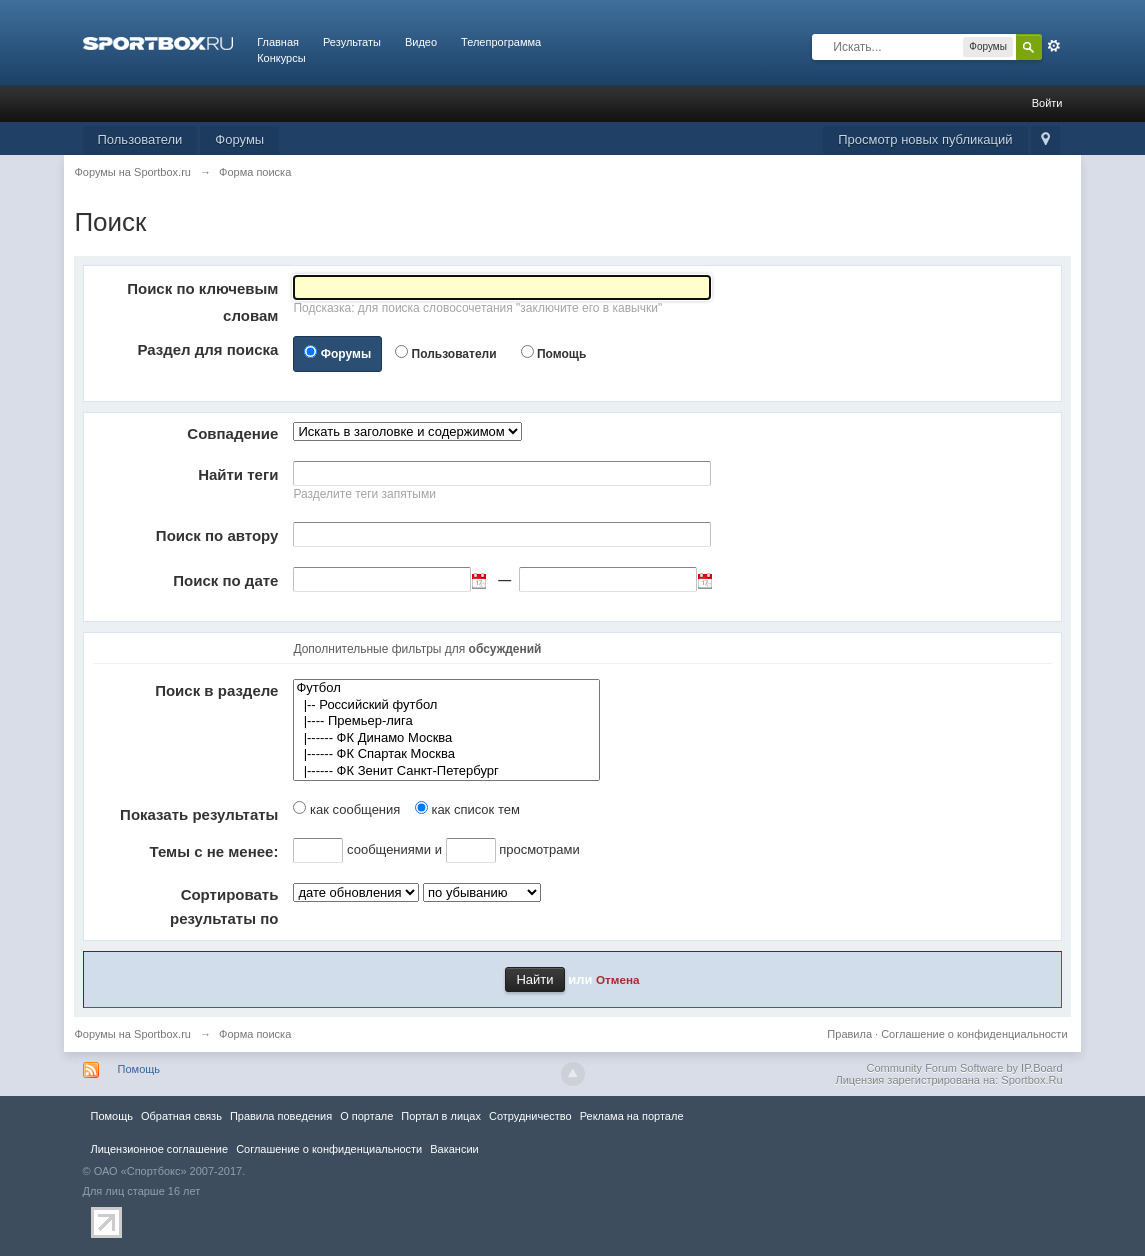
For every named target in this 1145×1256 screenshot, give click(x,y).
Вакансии (454, 1149)
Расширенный (1054, 46)
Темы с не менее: (214, 851)
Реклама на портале (632, 1116)
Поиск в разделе (216, 690)
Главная (278, 42)
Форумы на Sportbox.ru (132, 1034)
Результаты (352, 42)
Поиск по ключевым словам (202, 302)
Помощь (561, 354)
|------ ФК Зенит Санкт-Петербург (446, 771)
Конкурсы (281, 58)
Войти (1047, 103)
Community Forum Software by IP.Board (964, 1068)
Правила (849, 1034)
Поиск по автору (217, 535)
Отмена (618, 979)
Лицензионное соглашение (160, 1149)
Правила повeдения (281, 1116)
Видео (421, 42)
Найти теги (238, 474)
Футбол (446, 688)
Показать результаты (199, 814)
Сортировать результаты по (224, 906)
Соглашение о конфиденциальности (974, 1034)
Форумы (239, 139)
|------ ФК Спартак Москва (446, 754)
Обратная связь (181, 1116)
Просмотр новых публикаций (925, 139)
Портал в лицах (441, 1116)
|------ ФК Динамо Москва (446, 738)
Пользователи (140, 139)
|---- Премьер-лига (446, 721)
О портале (366, 1116)
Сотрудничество (530, 1116)
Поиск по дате (225, 580)
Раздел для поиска (207, 349)
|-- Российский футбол (446, 705)
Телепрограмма (501, 42)
